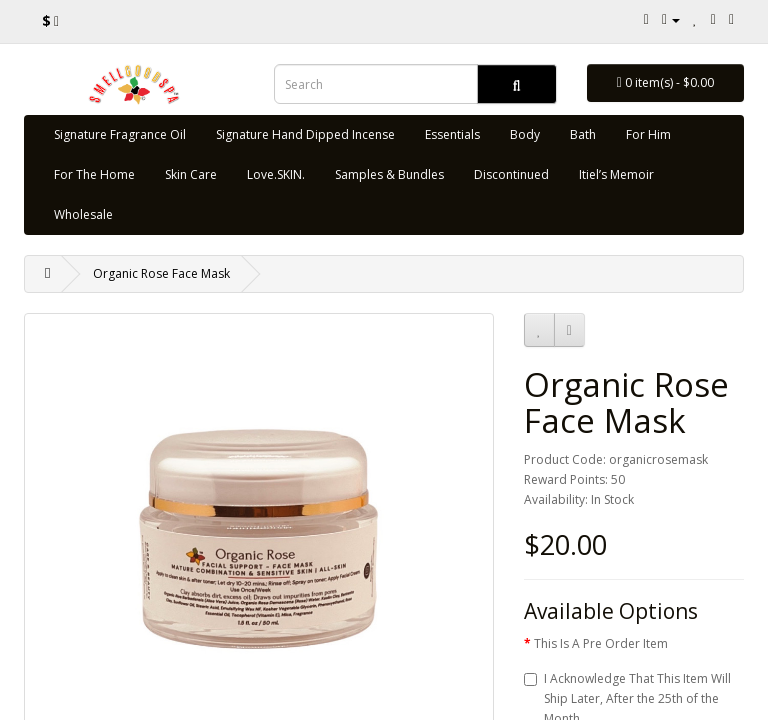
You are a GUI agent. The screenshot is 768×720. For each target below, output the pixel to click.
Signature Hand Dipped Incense (305, 134)
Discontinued (511, 174)
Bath (583, 134)
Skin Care (191, 174)
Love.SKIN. (276, 174)
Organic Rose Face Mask (161, 273)
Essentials (452, 134)
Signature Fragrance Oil (120, 134)
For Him (648, 134)
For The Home (94, 174)
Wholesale (83, 214)
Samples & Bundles (389, 174)
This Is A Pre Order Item (601, 643)
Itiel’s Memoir (616, 174)
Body (525, 134)
